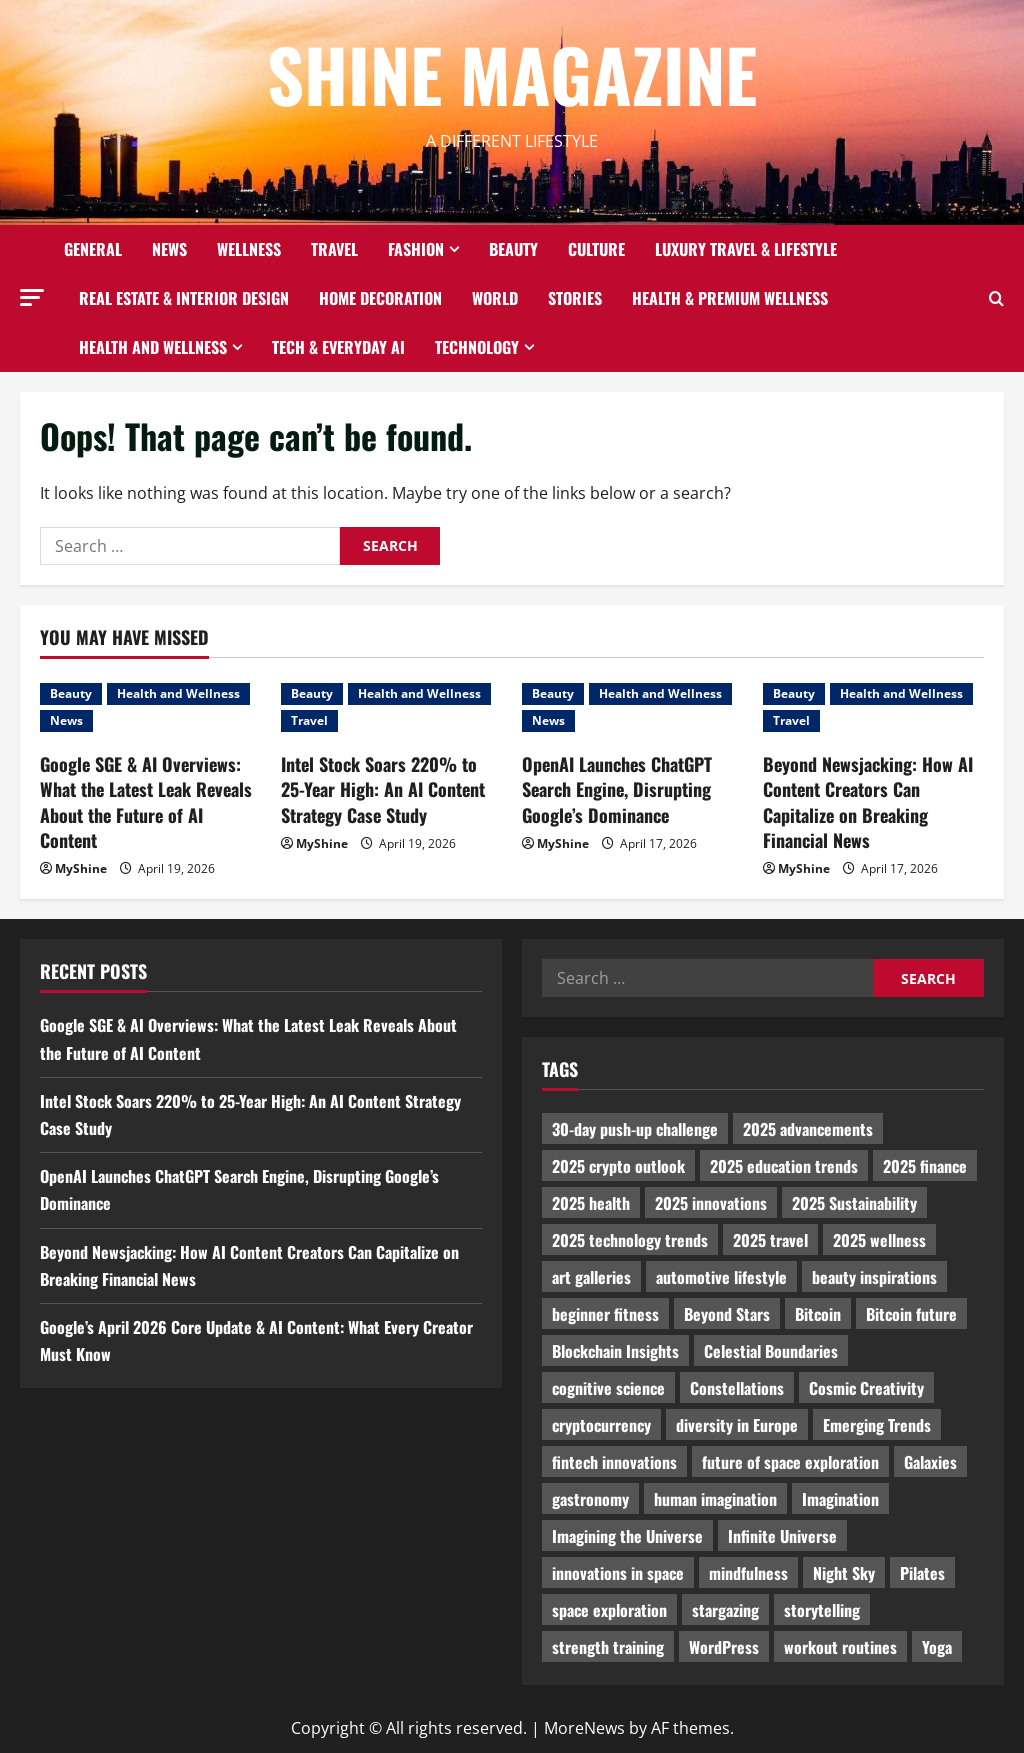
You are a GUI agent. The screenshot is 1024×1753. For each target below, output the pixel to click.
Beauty (513, 249)
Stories (575, 298)
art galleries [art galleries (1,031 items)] (591, 1277)
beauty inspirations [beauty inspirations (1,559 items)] (874, 1277)
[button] (32, 297)
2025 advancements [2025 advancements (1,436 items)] (808, 1129)
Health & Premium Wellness (730, 298)
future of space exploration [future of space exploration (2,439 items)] (790, 1462)
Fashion (416, 249)
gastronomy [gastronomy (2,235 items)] (590, 1499)
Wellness (249, 249)
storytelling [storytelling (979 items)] (822, 1610)
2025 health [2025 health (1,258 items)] (591, 1203)
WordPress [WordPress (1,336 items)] (724, 1647)
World (495, 298)
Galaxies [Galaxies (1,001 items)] (930, 1462)
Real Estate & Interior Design (184, 298)
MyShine (81, 868)
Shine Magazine (512, 73)
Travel (334, 249)
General (93, 249)
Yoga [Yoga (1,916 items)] (937, 1647)
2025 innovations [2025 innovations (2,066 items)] (711, 1203)
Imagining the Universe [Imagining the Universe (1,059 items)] (627, 1536)
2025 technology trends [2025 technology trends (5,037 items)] (630, 1240)
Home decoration (380, 298)
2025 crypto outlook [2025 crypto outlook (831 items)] (618, 1166)
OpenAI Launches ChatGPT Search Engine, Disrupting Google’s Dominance (617, 789)
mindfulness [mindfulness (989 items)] (748, 1573)
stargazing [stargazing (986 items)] (725, 1610)
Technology (477, 347)
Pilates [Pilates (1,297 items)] (922, 1573)
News (169, 249)
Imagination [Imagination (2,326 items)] (840, 1499)
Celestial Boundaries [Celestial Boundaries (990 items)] (771, 1351)
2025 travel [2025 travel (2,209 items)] (770, 1240)
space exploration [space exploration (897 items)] (609, 1610)
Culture (596, 249)
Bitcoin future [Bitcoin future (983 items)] (911, 1314)
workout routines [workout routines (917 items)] (840, 1647)
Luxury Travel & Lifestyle (746, 249)
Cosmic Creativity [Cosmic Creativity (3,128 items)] (866, 1388)
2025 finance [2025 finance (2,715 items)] (925, 1166)
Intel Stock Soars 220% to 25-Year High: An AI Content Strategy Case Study (383, 789)
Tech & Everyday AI (338, 347)
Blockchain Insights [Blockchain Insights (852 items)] (615, 1351)
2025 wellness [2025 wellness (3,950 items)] (879, 1240)
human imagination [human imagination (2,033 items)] (715, 1499)
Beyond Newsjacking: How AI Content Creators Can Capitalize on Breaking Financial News (868, 802)
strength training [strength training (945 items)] (608, 1647)
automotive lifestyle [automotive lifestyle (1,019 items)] (721, 1277)
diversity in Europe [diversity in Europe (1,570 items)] (737, 1425)
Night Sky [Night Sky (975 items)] (844, 1573)
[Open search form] (996, 298)
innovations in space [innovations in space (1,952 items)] (618, 1573)
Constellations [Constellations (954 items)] (737, 1388)
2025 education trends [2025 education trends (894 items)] (784, 1166)
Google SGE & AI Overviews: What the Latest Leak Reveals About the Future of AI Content (146, 802)
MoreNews (584, 1728)
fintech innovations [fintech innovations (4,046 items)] (614, 1462)
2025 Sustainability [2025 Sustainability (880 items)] (854, 1203)
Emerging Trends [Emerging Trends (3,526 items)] (877, 1425)
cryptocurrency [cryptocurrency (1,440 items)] (601, 1425)
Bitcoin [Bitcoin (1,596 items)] (818, 1314)
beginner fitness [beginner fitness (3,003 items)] (605, 1314)
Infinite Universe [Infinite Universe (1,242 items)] (782, 1536)
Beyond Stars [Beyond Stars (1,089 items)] (727, 1314)
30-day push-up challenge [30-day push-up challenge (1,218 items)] (635, 1129)
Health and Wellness (153, 347)
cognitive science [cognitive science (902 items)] (608, 1388)
